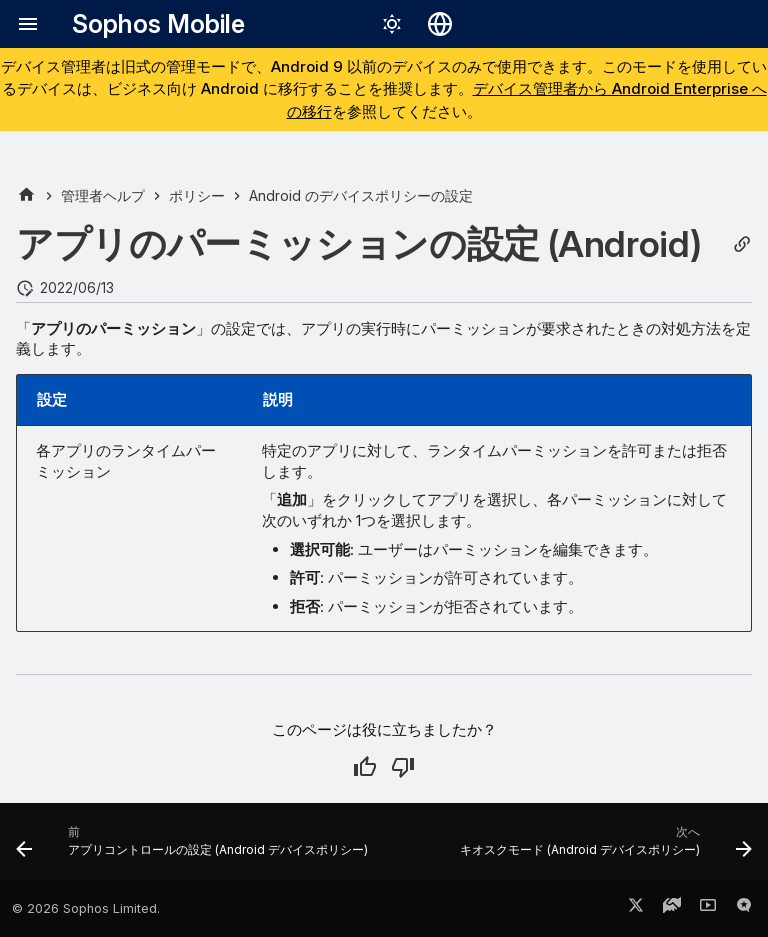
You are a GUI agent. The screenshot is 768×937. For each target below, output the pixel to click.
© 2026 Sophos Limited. (86, 908)
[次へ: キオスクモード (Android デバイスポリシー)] (603, 848)
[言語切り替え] (440, 24)
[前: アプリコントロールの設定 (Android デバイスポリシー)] (194, 848)
